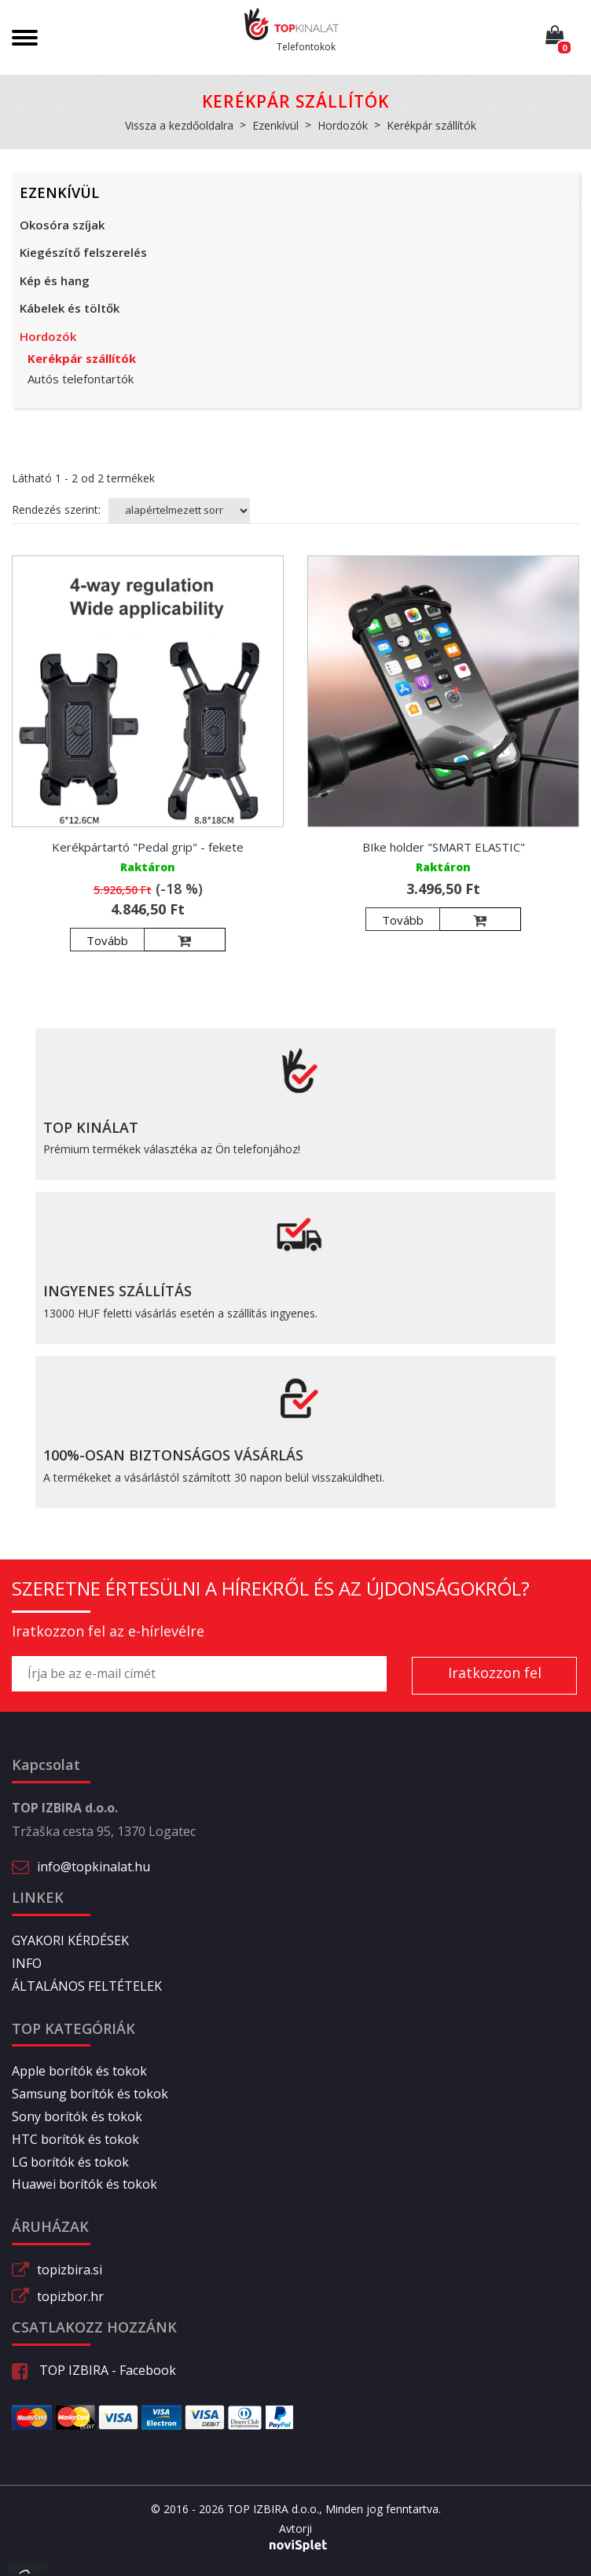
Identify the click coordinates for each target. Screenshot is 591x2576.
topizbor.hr (70, 2296)
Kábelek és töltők (69, 308)
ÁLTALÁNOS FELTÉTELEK (87, 1986)
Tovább (107, 940)
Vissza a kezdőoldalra (179, 125)
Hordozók (48, 336)
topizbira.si (69, 2269)
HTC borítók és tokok (75, 2139)
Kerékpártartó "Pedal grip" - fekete (148, 847)
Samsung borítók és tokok (90, 2093)
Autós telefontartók (81, 379)
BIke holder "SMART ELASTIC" (443, 847)
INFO (27, 1963)
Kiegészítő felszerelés (83, 252)
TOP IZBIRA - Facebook (94, 2370)
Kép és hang (55, 280)
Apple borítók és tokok (79, 2070)
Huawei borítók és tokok (84, 2184)
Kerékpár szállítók (82, 358)
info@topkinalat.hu (93, 1866)
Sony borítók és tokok (77, 2116)
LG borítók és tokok (70, 2162)
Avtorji (295, 2529)
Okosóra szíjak (62, 225)
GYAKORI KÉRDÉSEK (70, 1940)
